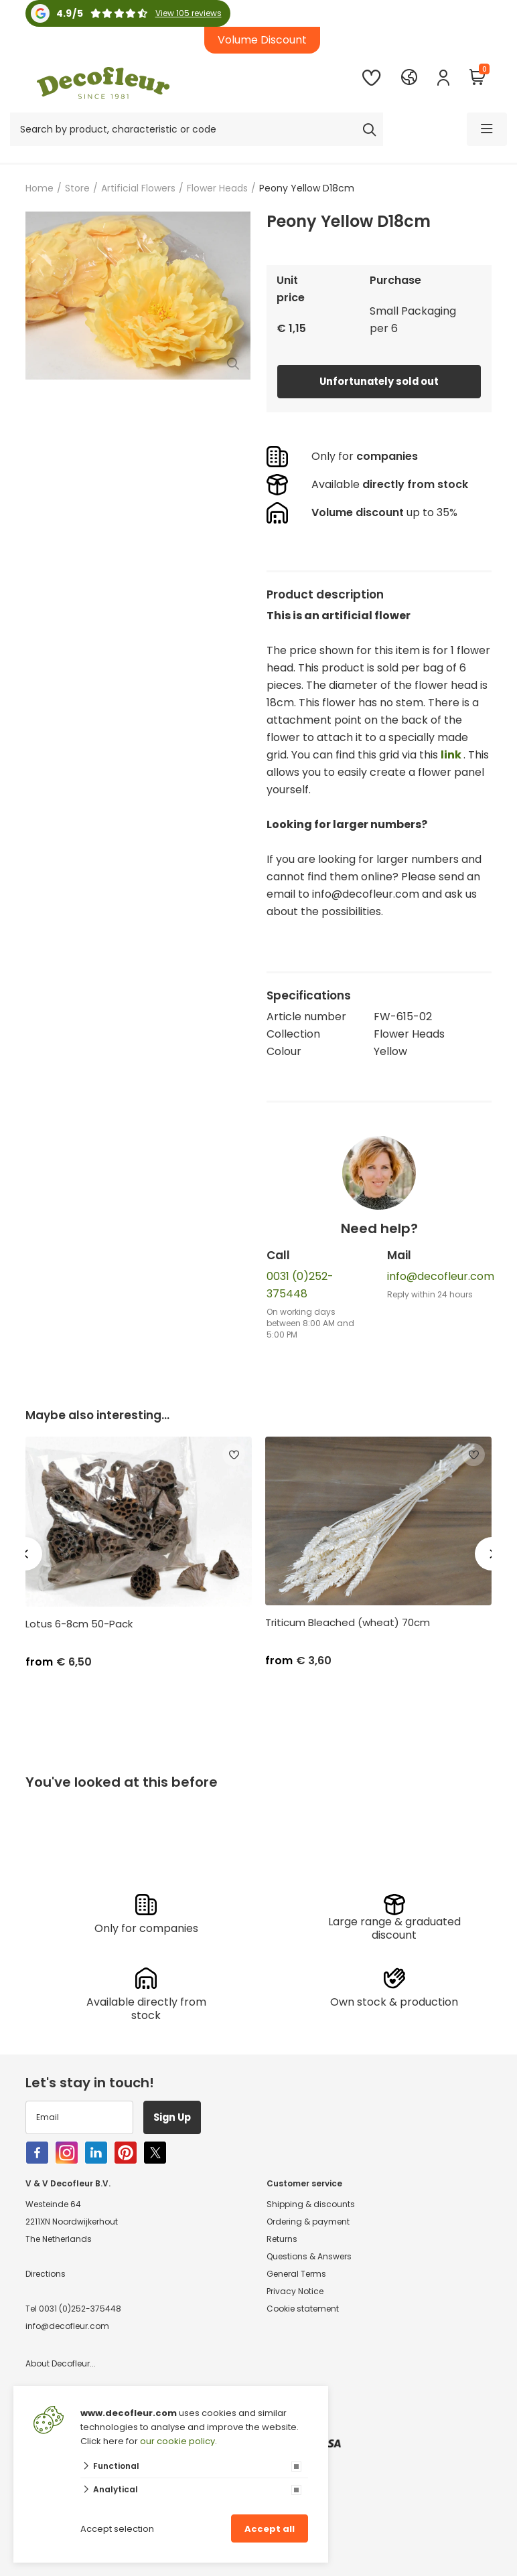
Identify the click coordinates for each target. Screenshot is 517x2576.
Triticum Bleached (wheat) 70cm (347, 1622)
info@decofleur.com (440, 1276)
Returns (282, 2238)
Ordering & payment (308, 2221)
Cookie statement (303, 2308)
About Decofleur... (60, 2362)
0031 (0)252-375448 (80, 2308)
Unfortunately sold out (379, 381)
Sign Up (178, 2116)
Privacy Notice (295, 2290)
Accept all (269, 2528)
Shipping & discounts (311, 2203)
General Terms (296, 2273)
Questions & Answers (309, 2255)
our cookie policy (177, 2441)
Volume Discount (262, 40)
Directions (45, 2273)
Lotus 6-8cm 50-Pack (79, 1624)
